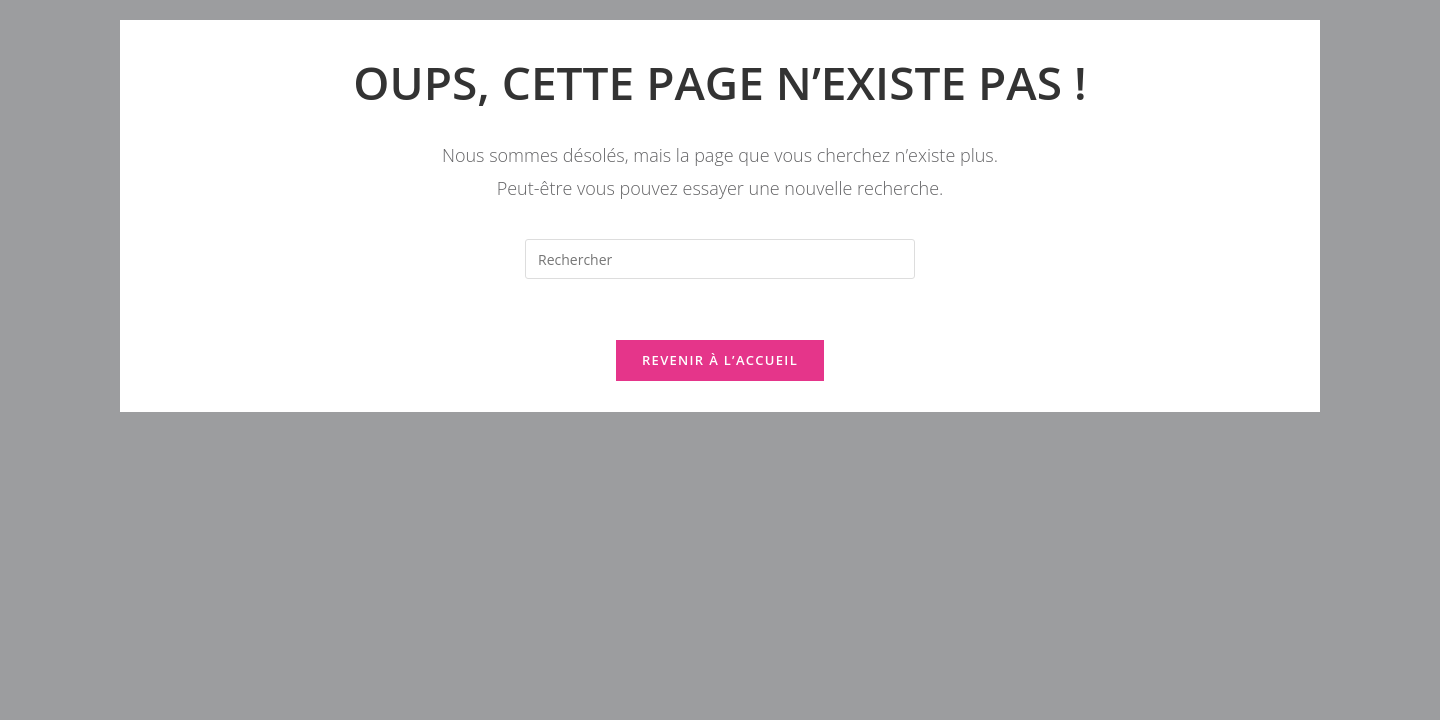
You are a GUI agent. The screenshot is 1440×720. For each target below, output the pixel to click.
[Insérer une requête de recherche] (720, 259)
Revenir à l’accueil (720, 360)
